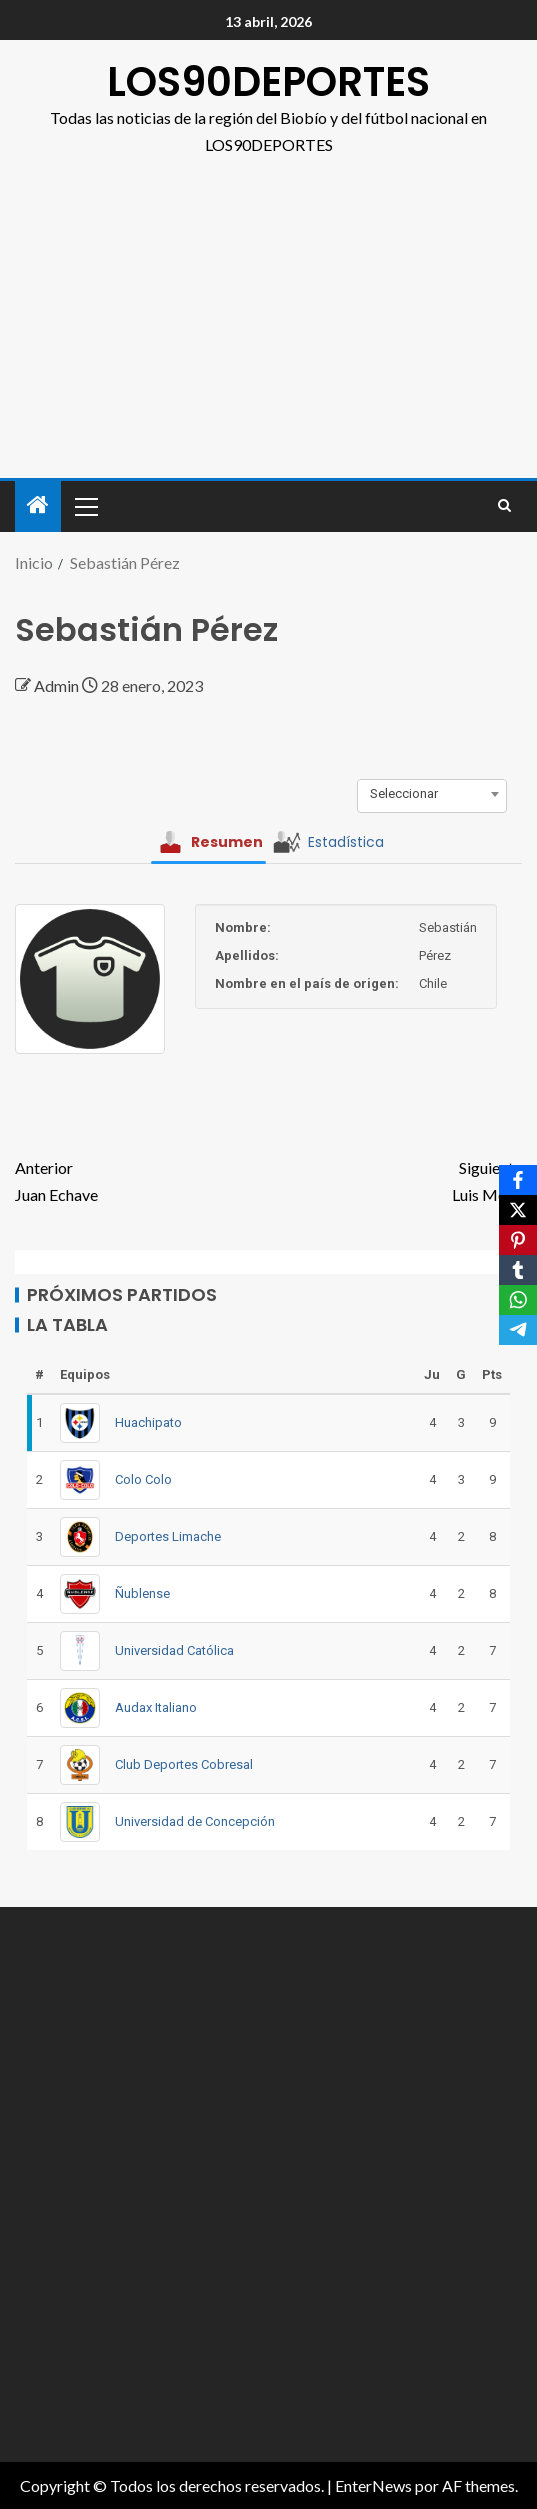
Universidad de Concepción (195, 1821)
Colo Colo (143, 1479)
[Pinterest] (518, 1240)
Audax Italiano (156, 1707)
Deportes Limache (168, 1536)
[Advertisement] (268, 308)
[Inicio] (38, 505)
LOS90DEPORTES (268, 82)
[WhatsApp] (518, 1300)
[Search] (504, 506)
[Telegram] (518, 1330)
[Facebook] (518, 1180)
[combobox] (432, 794)
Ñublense (142, 1593)
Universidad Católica (174, 1650)
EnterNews (373, 2485)
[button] (85, 506)
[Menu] (85, 506)
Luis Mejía (396, 1179)
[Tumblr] (518, 1270)
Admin (58, 685)
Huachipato (148, 1422)
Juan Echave (142, 1179)
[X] (518, 1210)
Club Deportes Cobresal (184, 1764)
